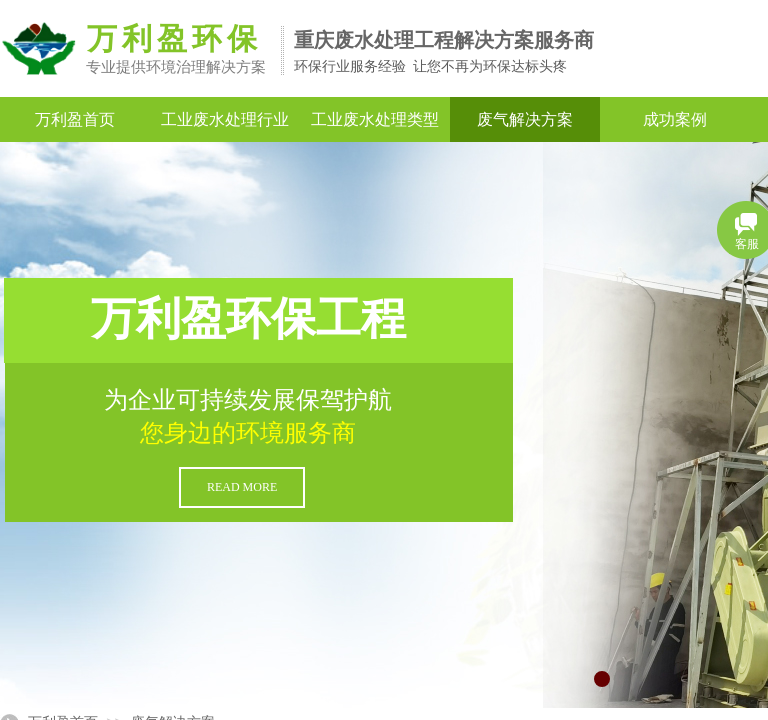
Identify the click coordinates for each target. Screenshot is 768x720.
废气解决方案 (525, 119)
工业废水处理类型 (375, 119)
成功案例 (675, 119)
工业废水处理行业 (225, 119)
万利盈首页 (75, 119)
